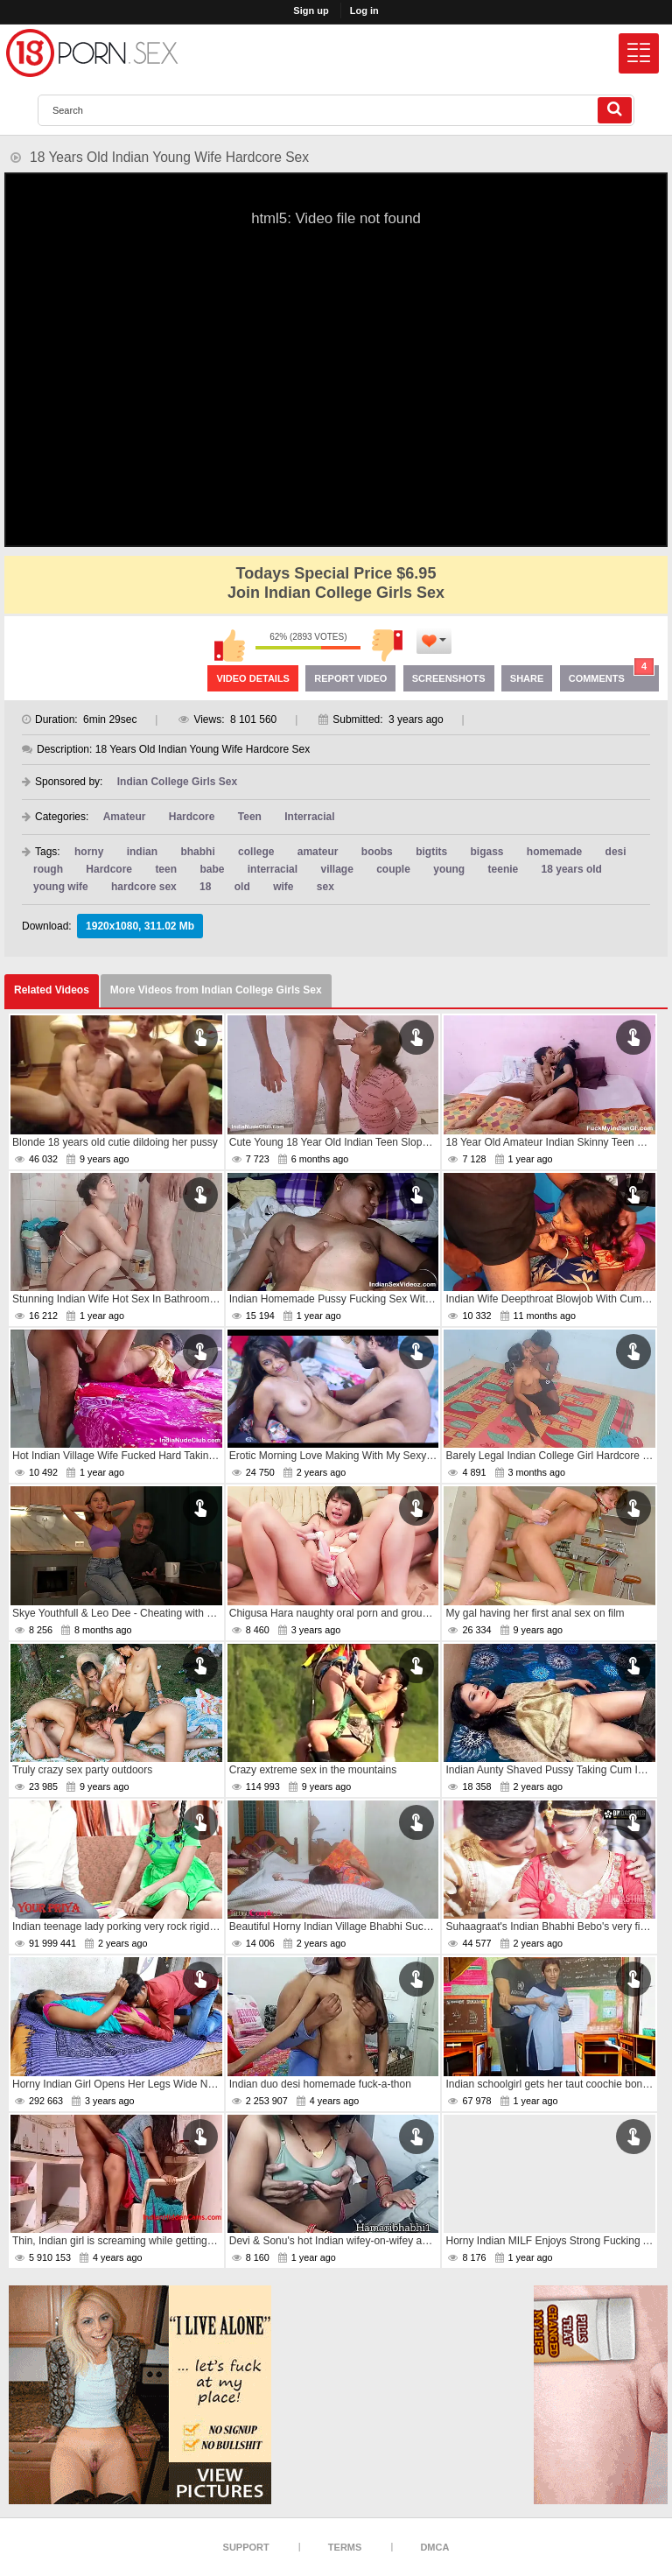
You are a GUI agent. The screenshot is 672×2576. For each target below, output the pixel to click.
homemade (554, 852)
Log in (364, 10)
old (242, 887)
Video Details (253, 678)
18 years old (572, 869)
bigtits (431, 852)
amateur (318, 852)
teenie (503, 869)
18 (205, 887)
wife (283, 887)
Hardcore (192, 817)
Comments (611, 674)
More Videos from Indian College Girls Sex (216, 990)
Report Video (350, 678)
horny (88, 852)
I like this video (229, 645)
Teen (250, 817)
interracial (273, 869)
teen (166, 869)
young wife (60, 887)
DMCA (434, 2547)
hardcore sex (144, 887)
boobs (377, 852)
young (449, 869)
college (256, 852)
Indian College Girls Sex (177, 782)
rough (48, 869)
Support (246, 2547)
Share (527, 678)
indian (142, 852)
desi (616, 852)
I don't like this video (386, 645)
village (336, 869)
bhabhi (197, 852)
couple (393, 869)
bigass (486, 852)
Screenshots (449, 678)
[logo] (91, 53)
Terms (345, 2547)
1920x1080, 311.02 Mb (140, 926)
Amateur (124, 817)
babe (212, 869)
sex (325, 887)
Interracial (309, 817)
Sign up (310, 10)
